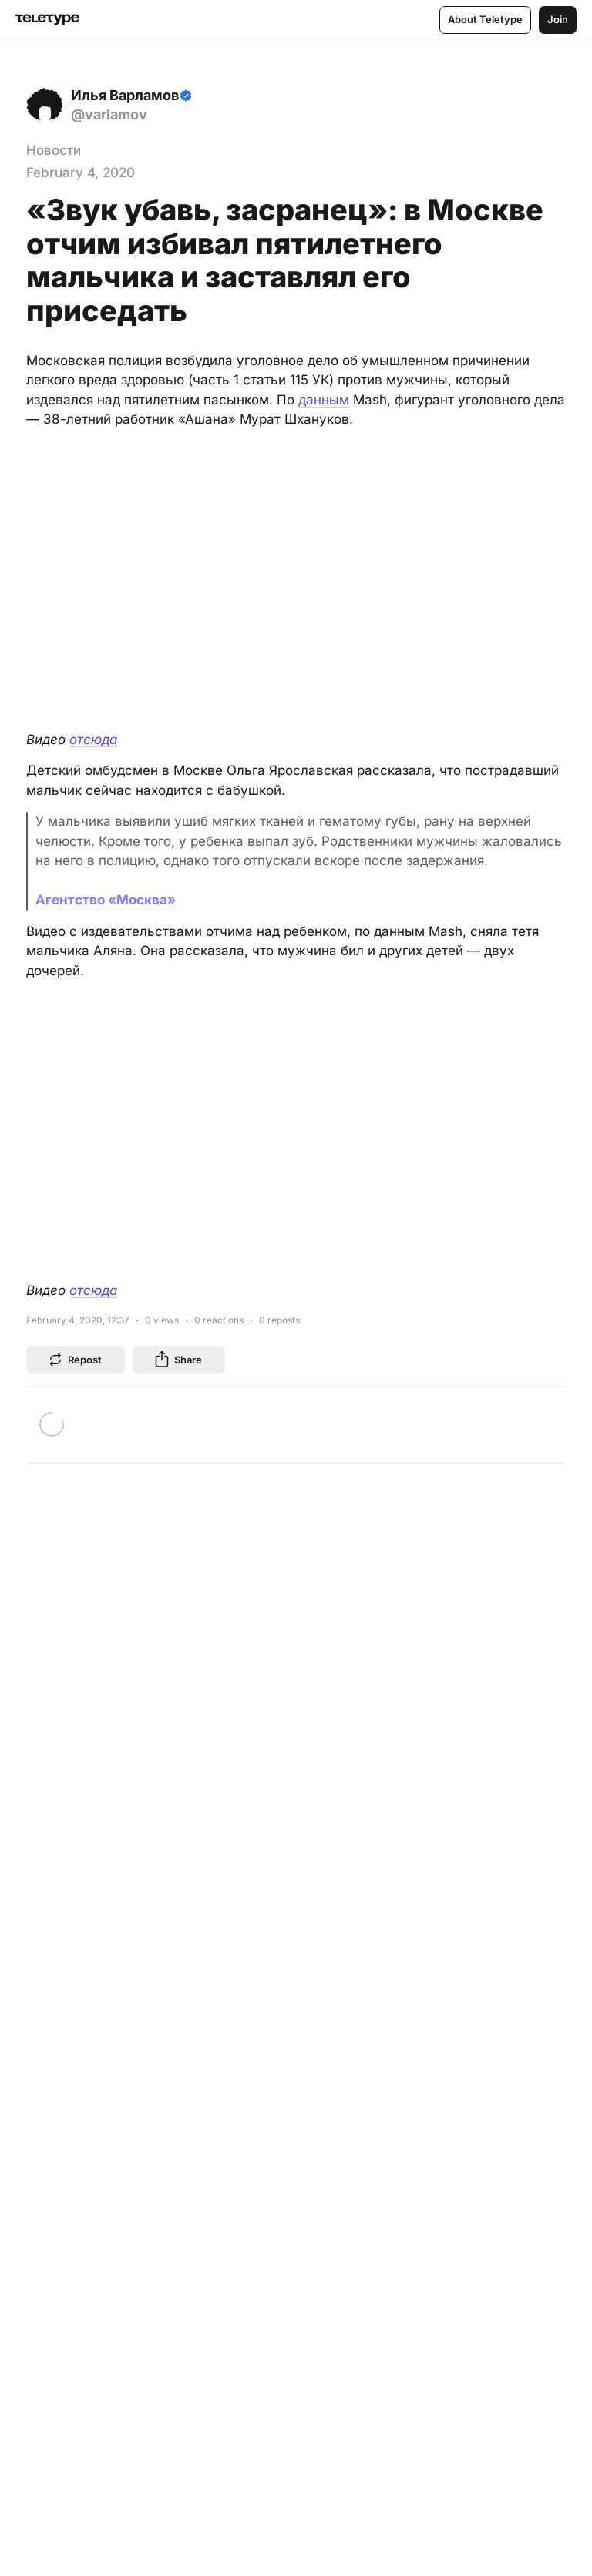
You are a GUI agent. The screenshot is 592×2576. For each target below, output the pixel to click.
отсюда (93, 739)
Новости (53, 150)
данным (323, 400)
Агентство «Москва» (105, 899)
